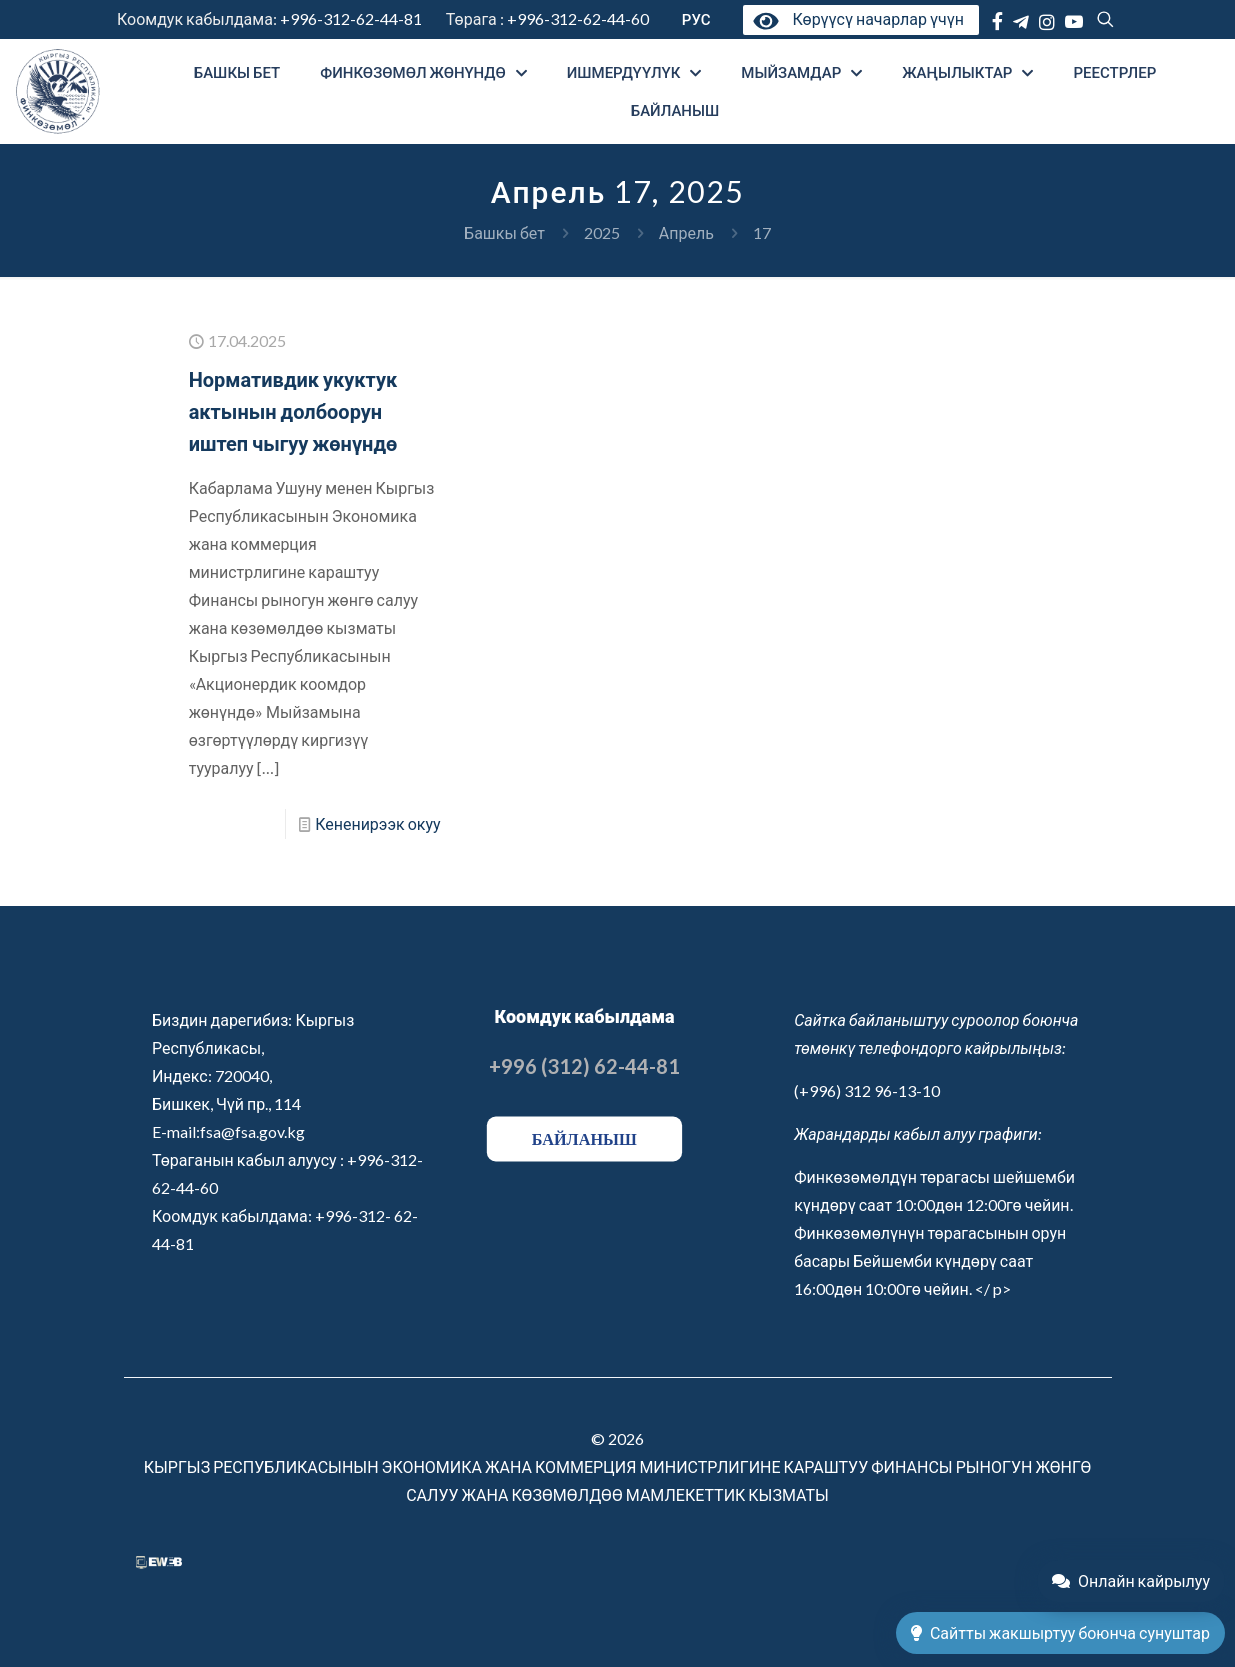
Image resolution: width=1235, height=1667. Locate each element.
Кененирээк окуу (378, 823)
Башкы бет (504, 232)
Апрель (686, 232)
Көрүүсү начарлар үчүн (856, 18)
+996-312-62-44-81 (351, 18)
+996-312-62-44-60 (579, 18)
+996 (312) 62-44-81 (584, 1066)
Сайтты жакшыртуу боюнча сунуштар (1060, 1632)
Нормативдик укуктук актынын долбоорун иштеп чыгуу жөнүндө (293, 411)
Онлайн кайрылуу (1131, 1580)
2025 (602, 232)
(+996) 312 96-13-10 (867, 1090)
